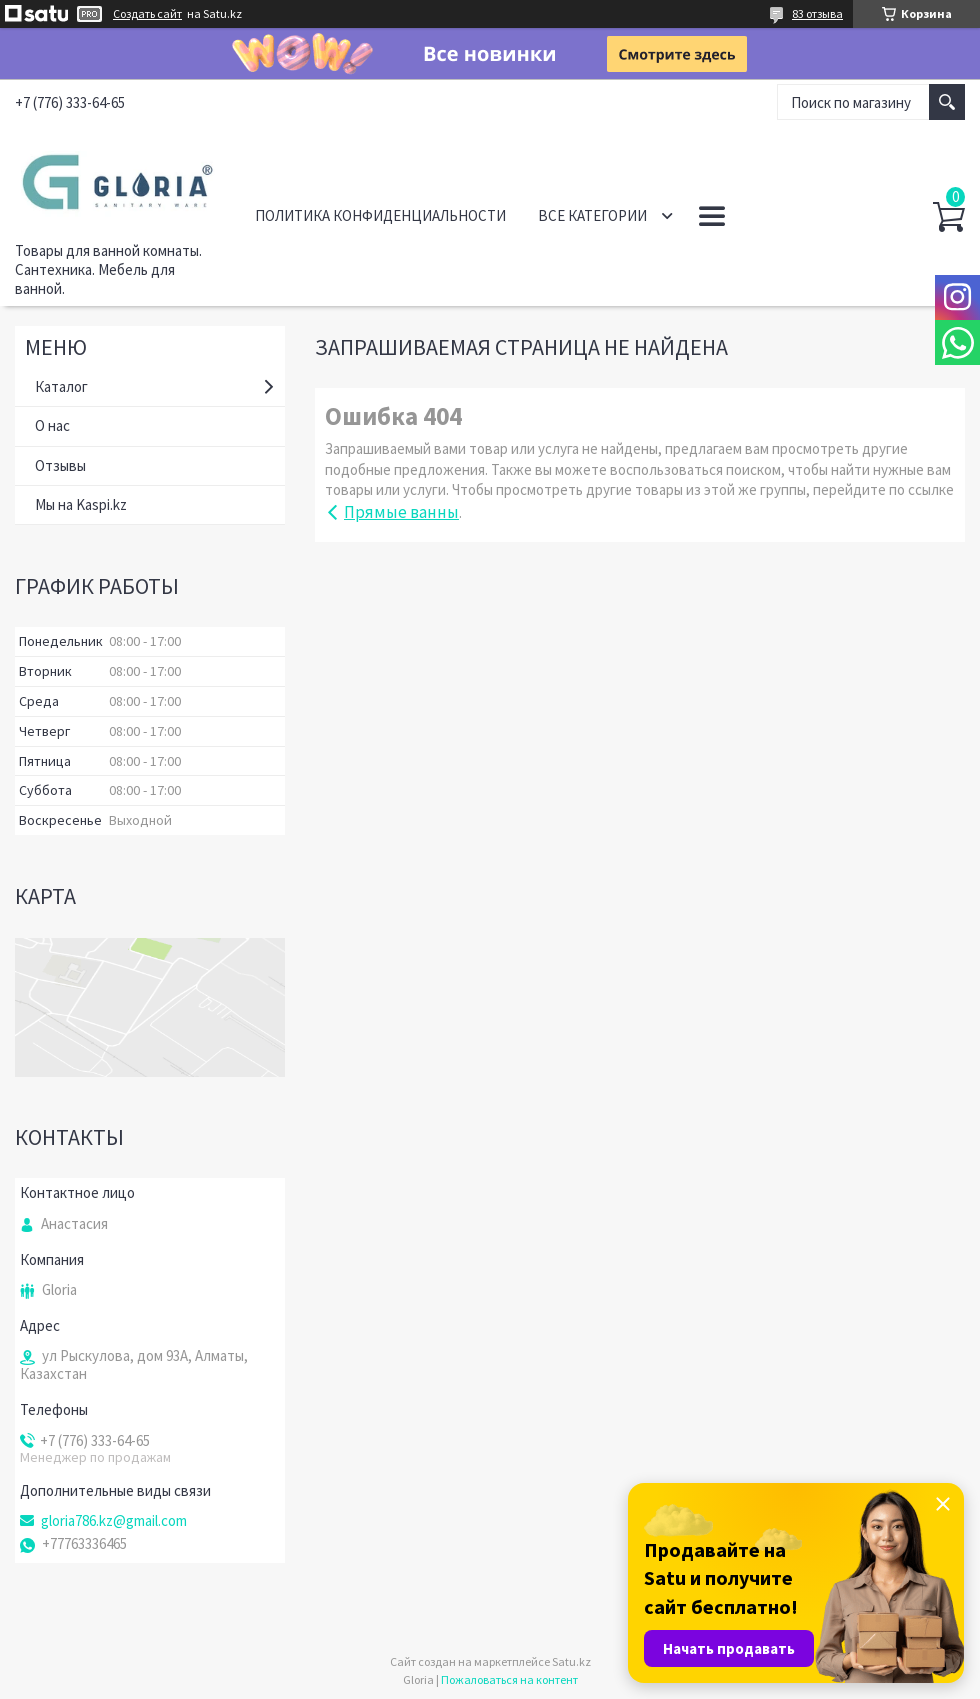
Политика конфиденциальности (380, 215)
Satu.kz (571, 1661)
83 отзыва (817, 13)
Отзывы (60, 465)
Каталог (61, 386)
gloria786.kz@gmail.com (114, 1521)
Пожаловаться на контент (509, 1679)
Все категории (592, 215)
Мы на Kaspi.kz (81, 504)
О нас (52, 425)
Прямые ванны (401, 512)
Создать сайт (147, 14)
